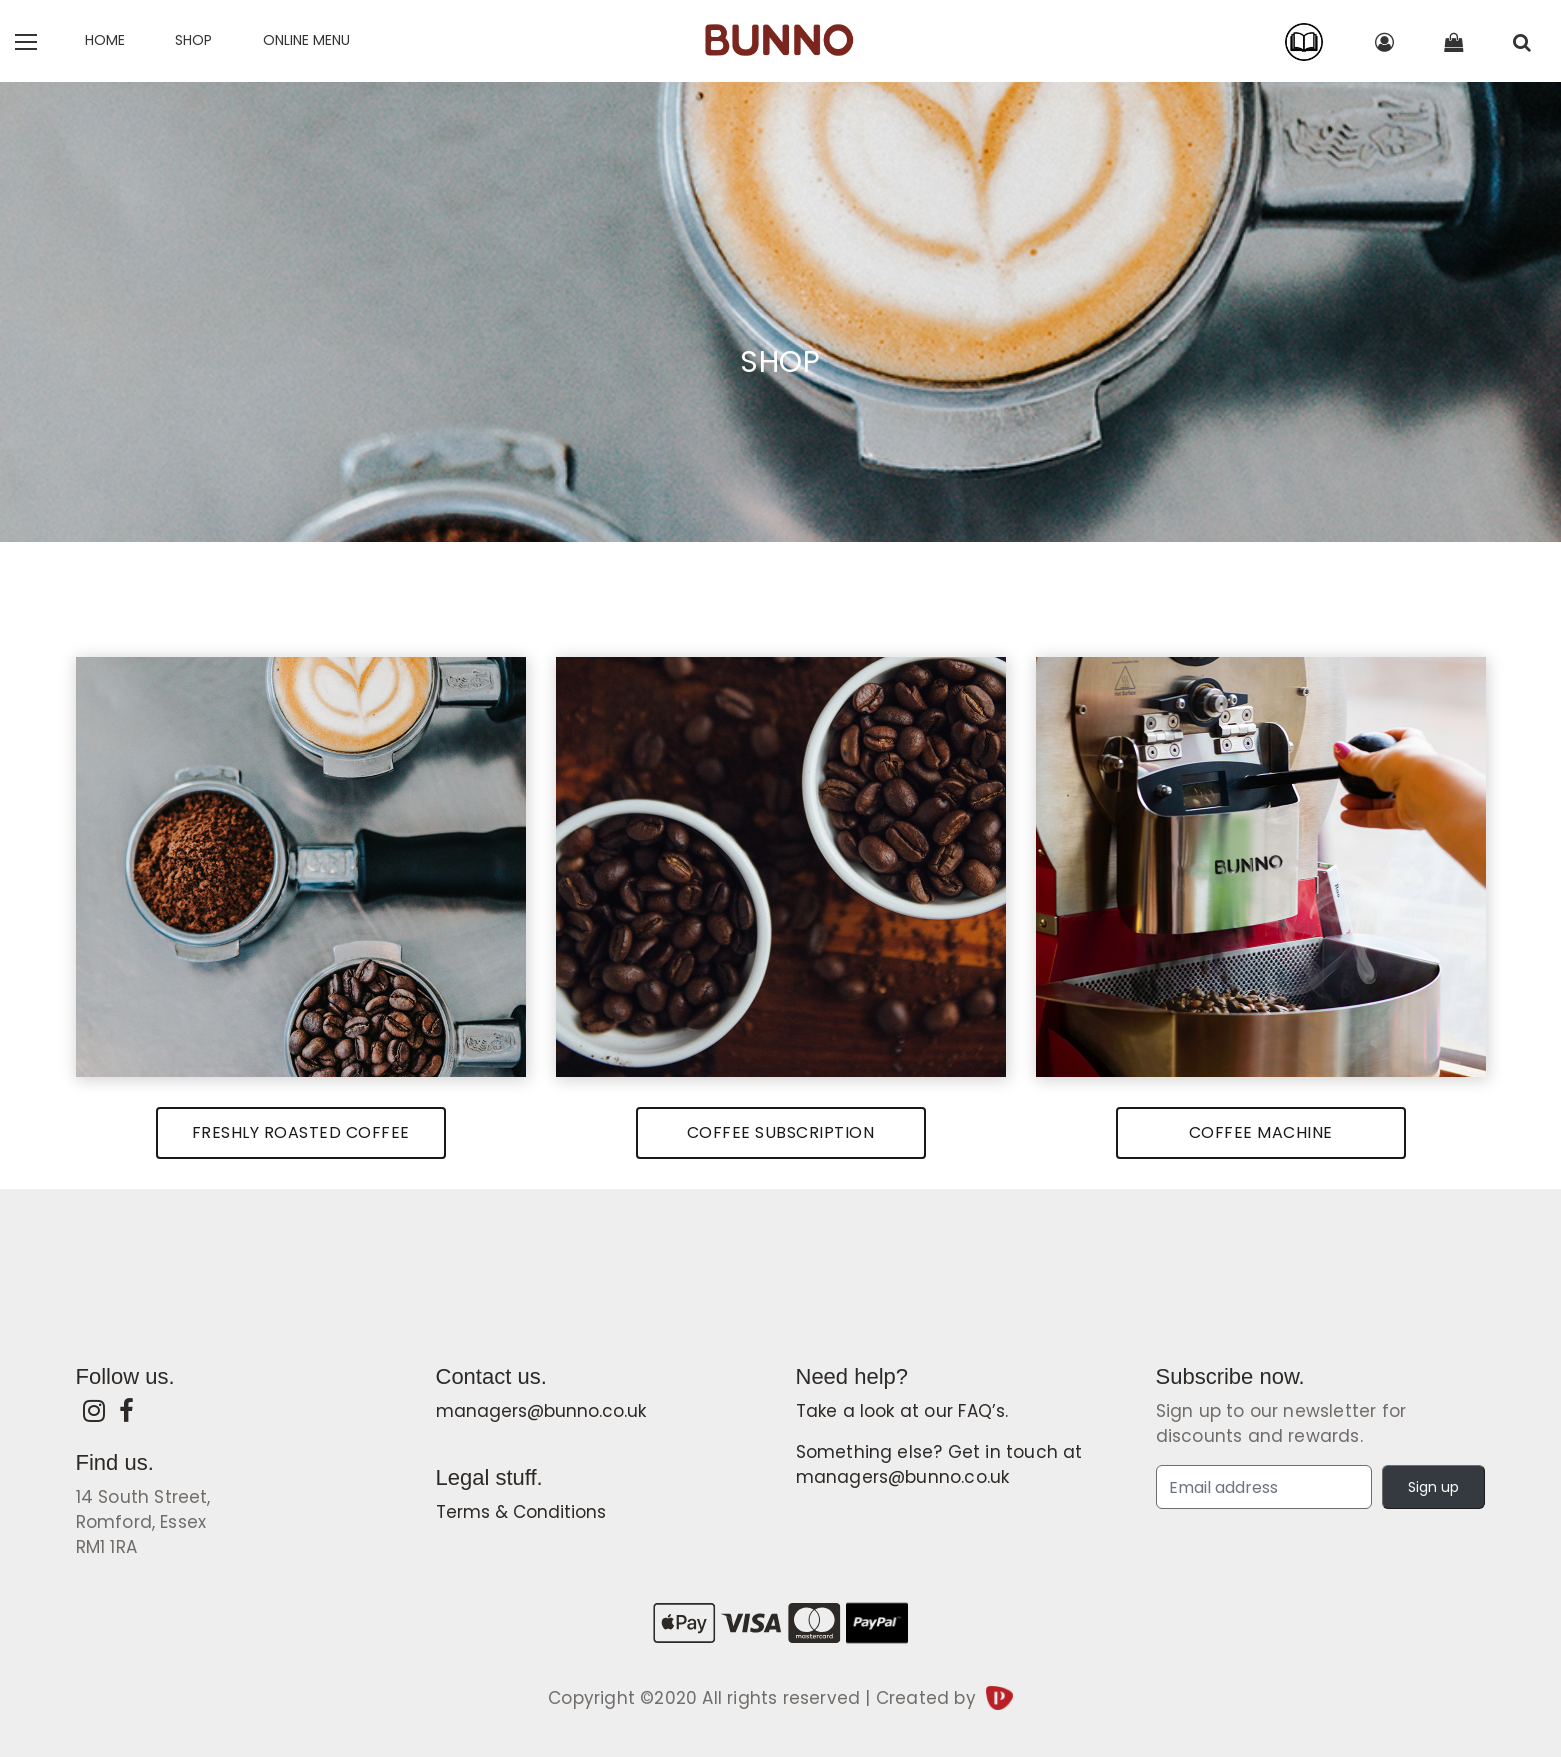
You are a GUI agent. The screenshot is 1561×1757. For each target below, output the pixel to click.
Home (105, 40)
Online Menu (306, 40)
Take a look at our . (902, 1411)
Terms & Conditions (521, 1512)
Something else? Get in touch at (939, 1464)
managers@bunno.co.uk (541, 1411)
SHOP (193, 40)
